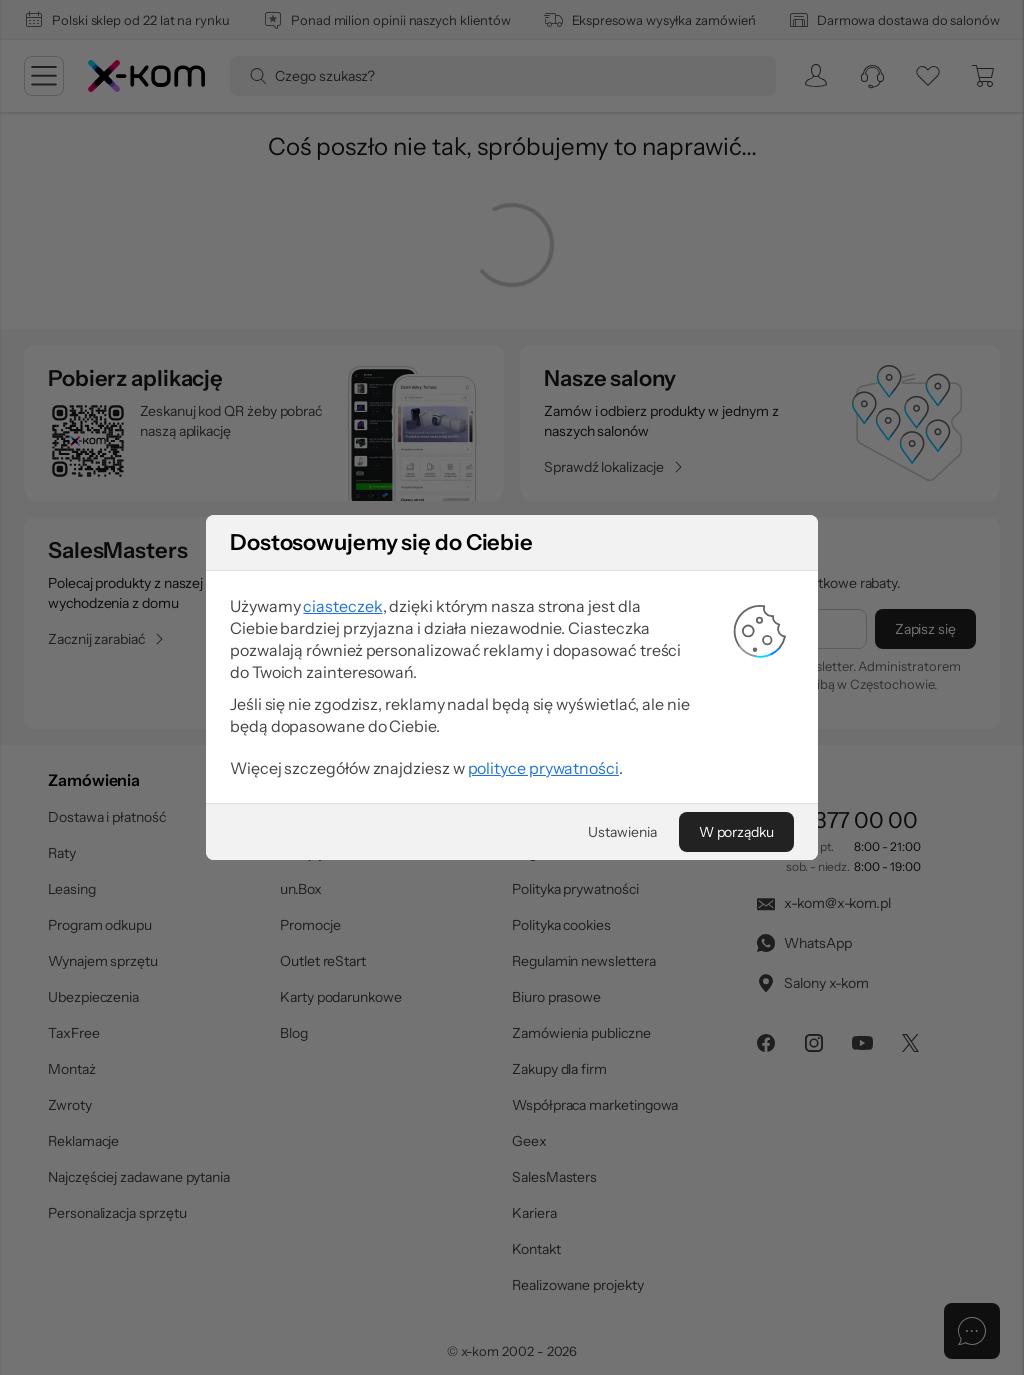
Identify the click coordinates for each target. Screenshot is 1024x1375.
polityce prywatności (543, 768)
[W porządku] (736, 832)
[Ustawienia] (622, 832)
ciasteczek (342, 606)
